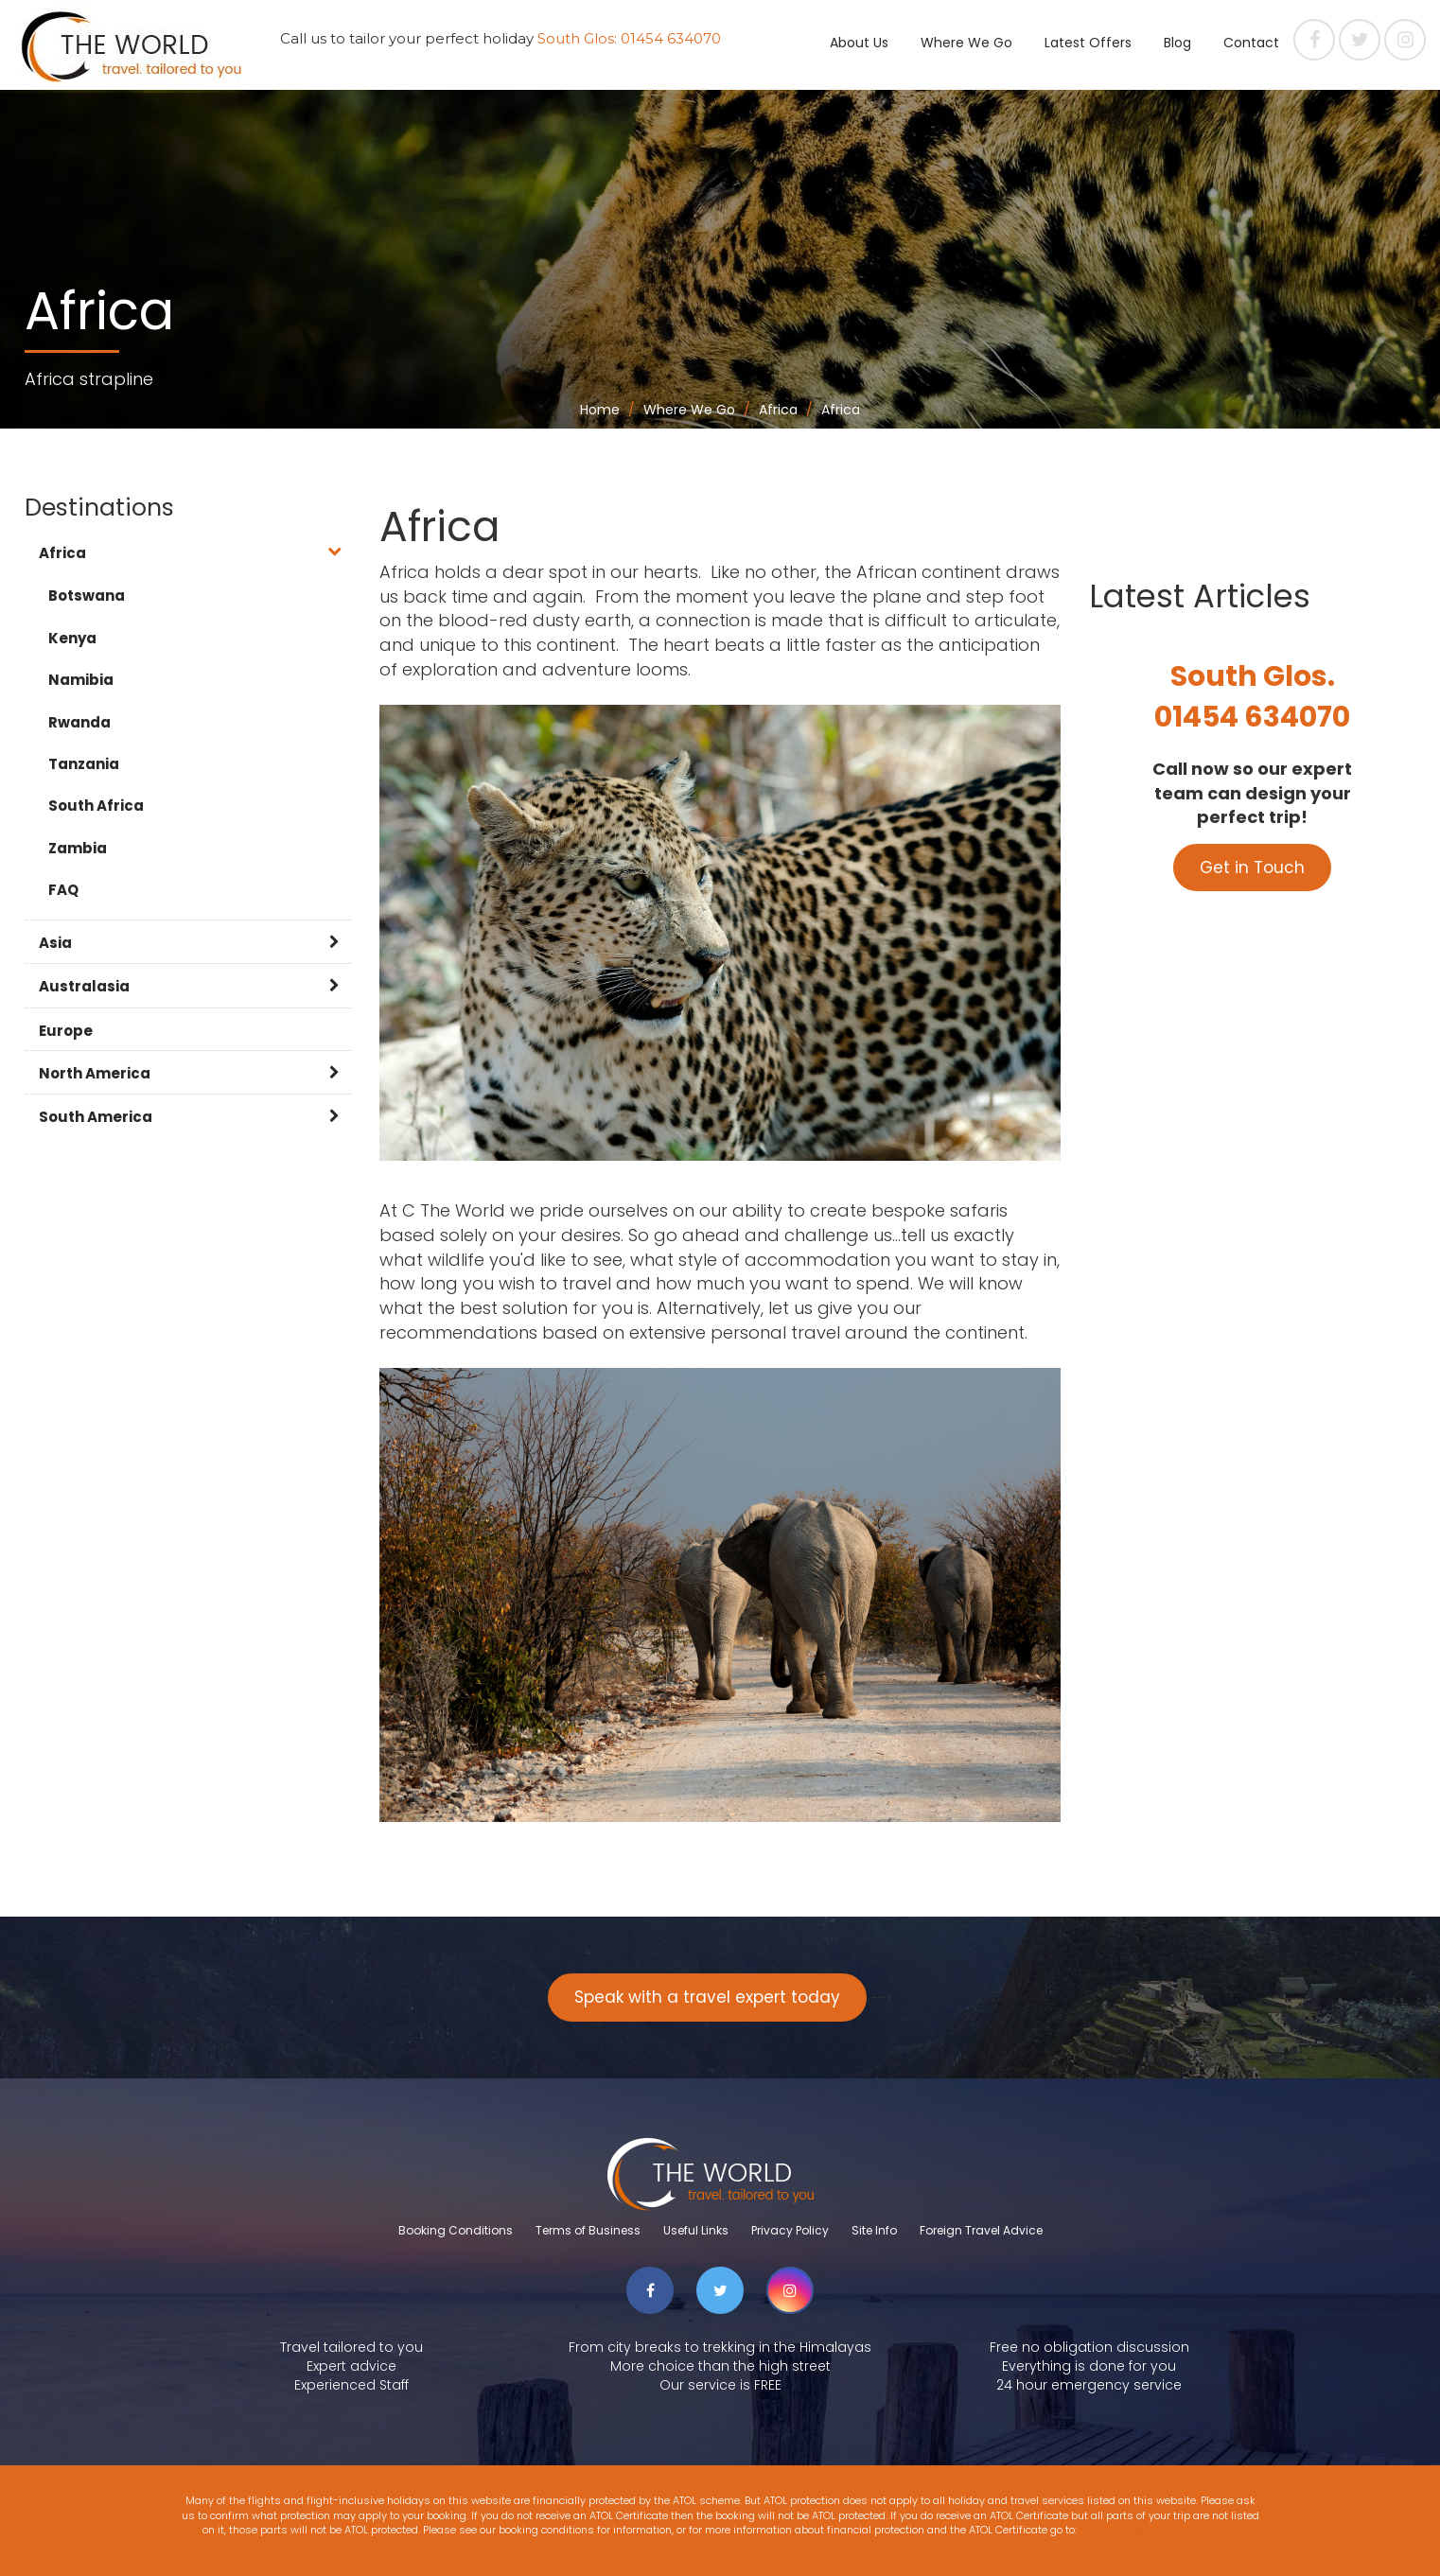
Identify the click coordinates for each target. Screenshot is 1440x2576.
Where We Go (966, 42)
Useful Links (696, 2230)
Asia (55, 943)
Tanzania (83, 764)
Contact (1251, 42)
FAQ (63, 890)
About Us (859, 42)
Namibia (81, 680)
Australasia (84, 986)
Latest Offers (1088, 42)
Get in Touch (1252, 867)
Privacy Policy (790, 2230)
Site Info (874, 2230)
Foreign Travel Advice (981, 2230)
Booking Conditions (455, 2230)
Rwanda (79, 722)
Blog (1177, 42)
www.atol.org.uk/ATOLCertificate (1159, 2529)
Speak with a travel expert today (707, 1997)
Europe (66, 1031)
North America (94, 1073)
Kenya (72, 638)
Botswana (86, 595)
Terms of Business (588, 2230)
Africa (62, 553)
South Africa (96, 805)
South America (95, 1117)
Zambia (77, 848)
